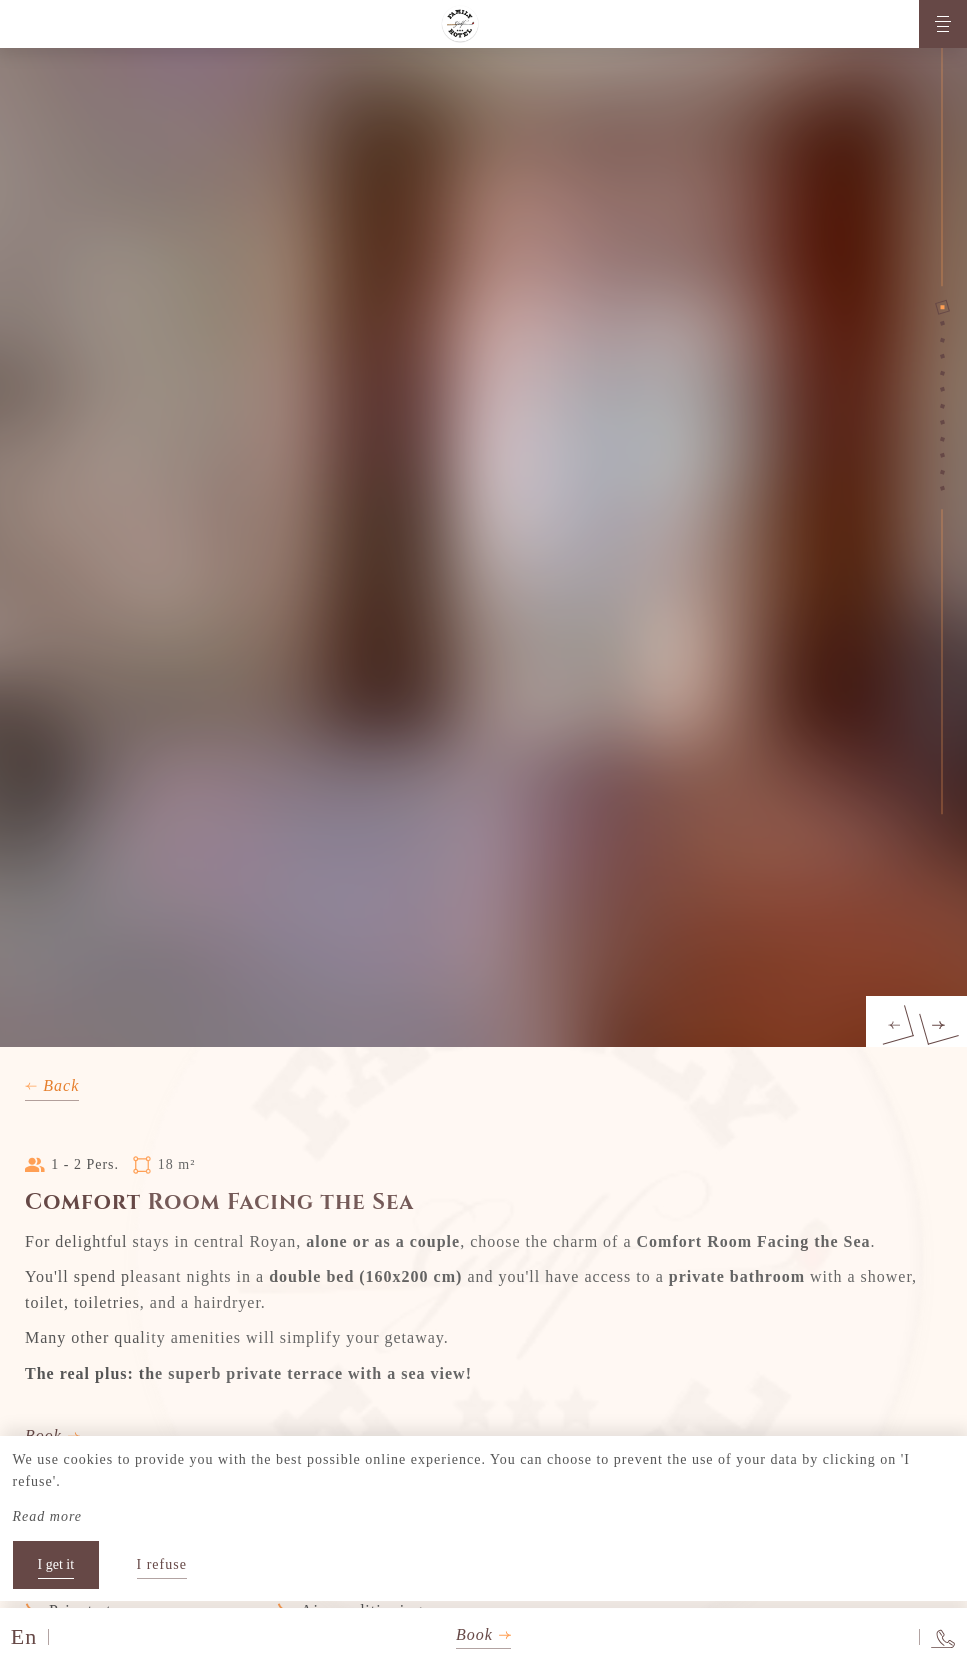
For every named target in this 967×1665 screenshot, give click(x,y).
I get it (56, 1564)
